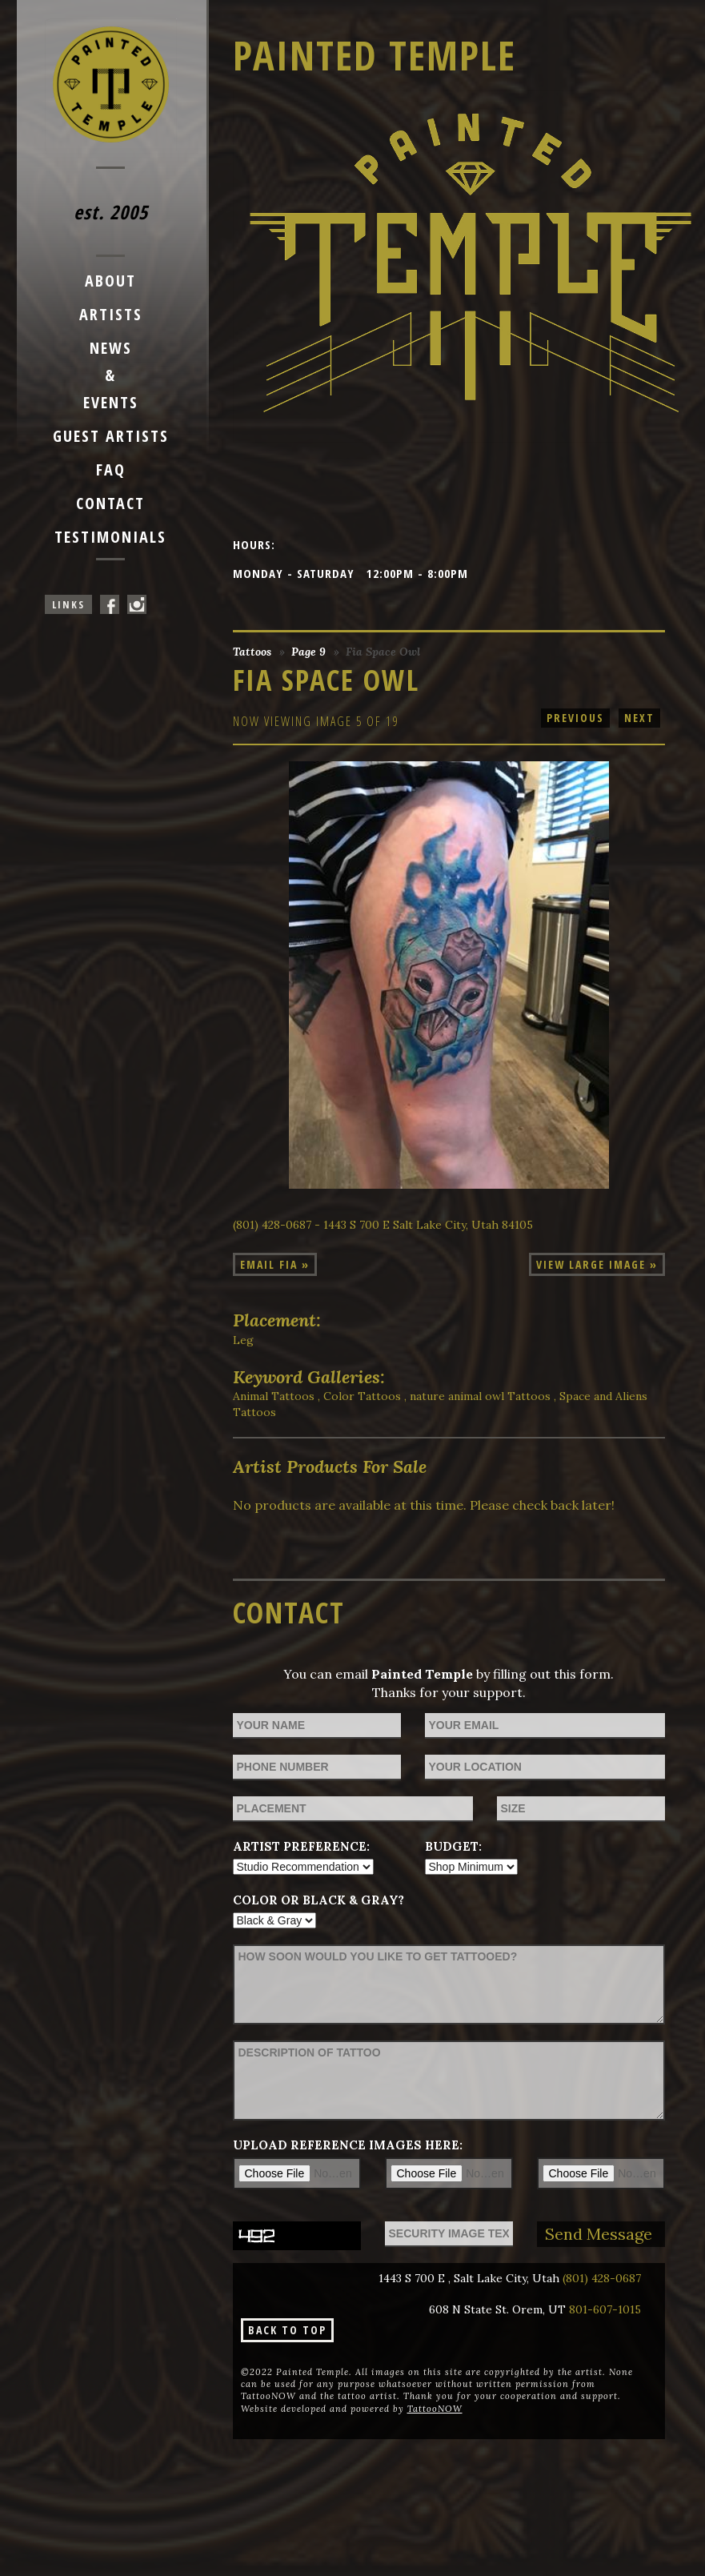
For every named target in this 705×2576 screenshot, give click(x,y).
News (111, 348)
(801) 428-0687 (602, 2278)
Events (110, 402)
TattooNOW (435, 2408)
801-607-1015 (605, 2309)
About (110, 280)
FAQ (111, 469)
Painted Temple (374, 55)
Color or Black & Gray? (318, 1900)
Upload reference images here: (348, 2145)
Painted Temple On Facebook (109, 604)
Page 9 (308, 651)
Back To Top (287, 2329)
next (639, 717)
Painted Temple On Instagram (136, 604)
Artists (110, 314)
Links (68, 604)
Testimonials (110, 537)
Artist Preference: (301, 1846)
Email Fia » (275, 1264)
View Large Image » (597, 1264)
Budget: (453, 1846)
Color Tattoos (362, 1396)
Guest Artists (111, 436)
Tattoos (252, 651)
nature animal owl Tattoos (480, 1396)
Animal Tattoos (273, 1396)
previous (575, 717)
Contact (110, 503)
